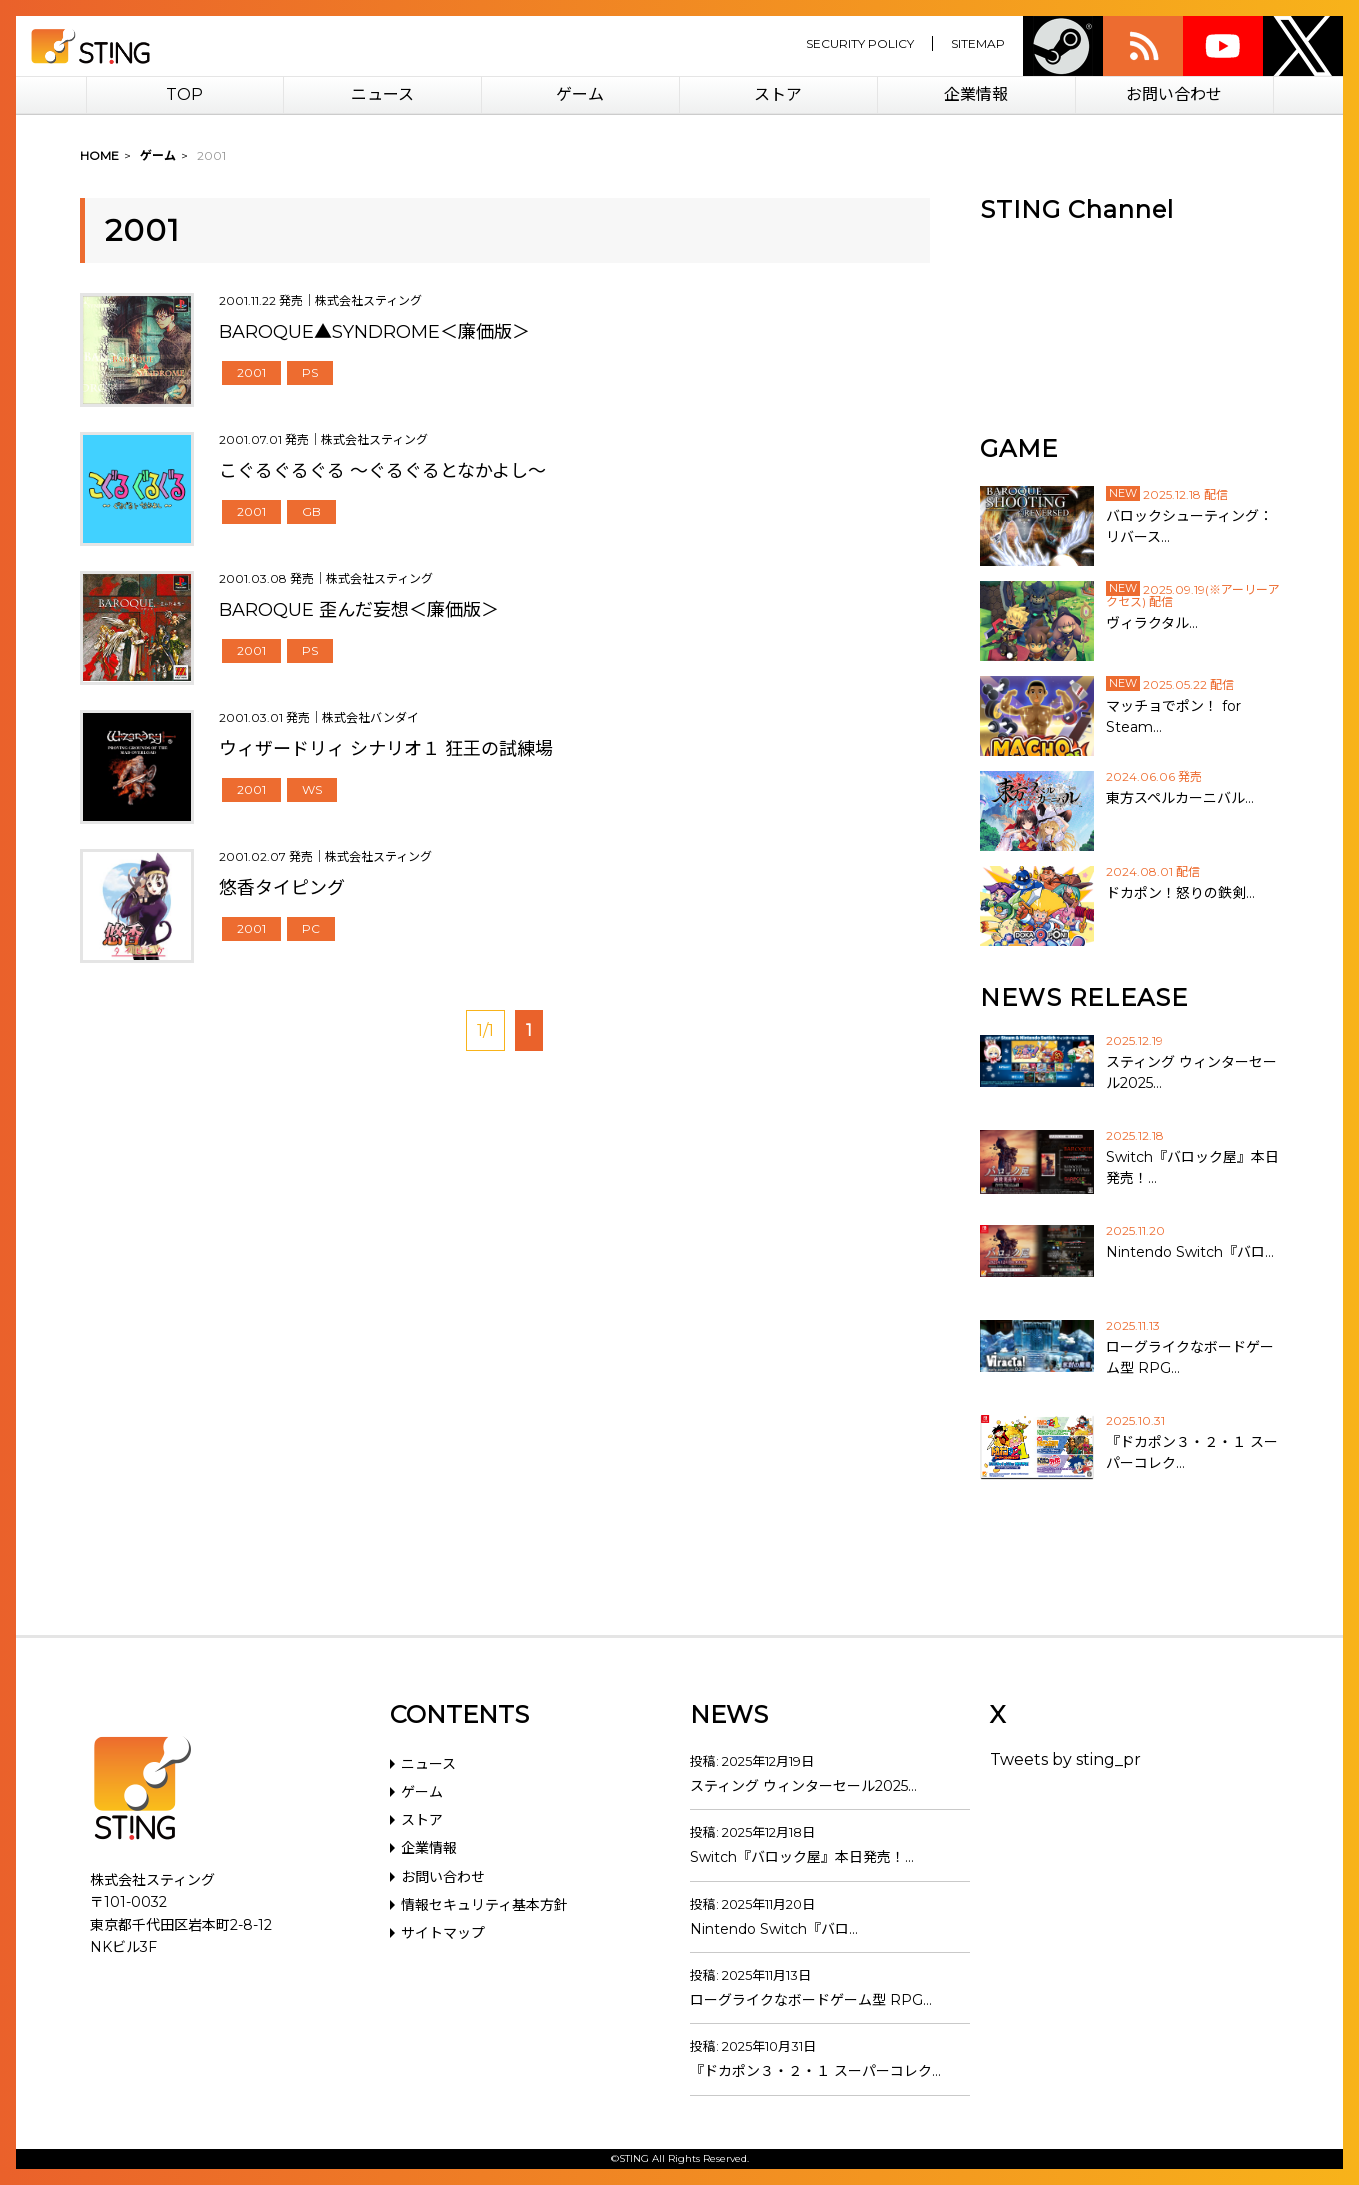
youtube (1223, 46)
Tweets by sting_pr (1065, 1759)
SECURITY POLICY (860, 43)
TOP (184, 94)
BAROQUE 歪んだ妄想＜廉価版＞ (359, 610)
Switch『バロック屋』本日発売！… (802, 1857)
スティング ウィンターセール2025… (803, 1786)
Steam (1063, 46)
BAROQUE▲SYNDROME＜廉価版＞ (374, 332)
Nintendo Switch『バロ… (774, 1929)
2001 (251, 372)
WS (312, 789)
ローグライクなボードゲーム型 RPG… (811, 2000)
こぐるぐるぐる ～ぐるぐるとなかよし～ (382, 471)
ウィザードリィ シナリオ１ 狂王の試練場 (386, 749)
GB (311, 511)
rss (1143, 46)
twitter (1303, 46)
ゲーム (580, 94)
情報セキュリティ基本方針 (484, 1905)
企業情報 (976, 94)
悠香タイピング (282, 888)
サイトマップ (443, 1933)
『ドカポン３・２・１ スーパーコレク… (815, 2071)
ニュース (382, 94)
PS (310, 372)
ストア (778, 94)
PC (311, 928)
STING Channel (1077, 209)
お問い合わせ (1174, 94)
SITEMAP (978, 43)
